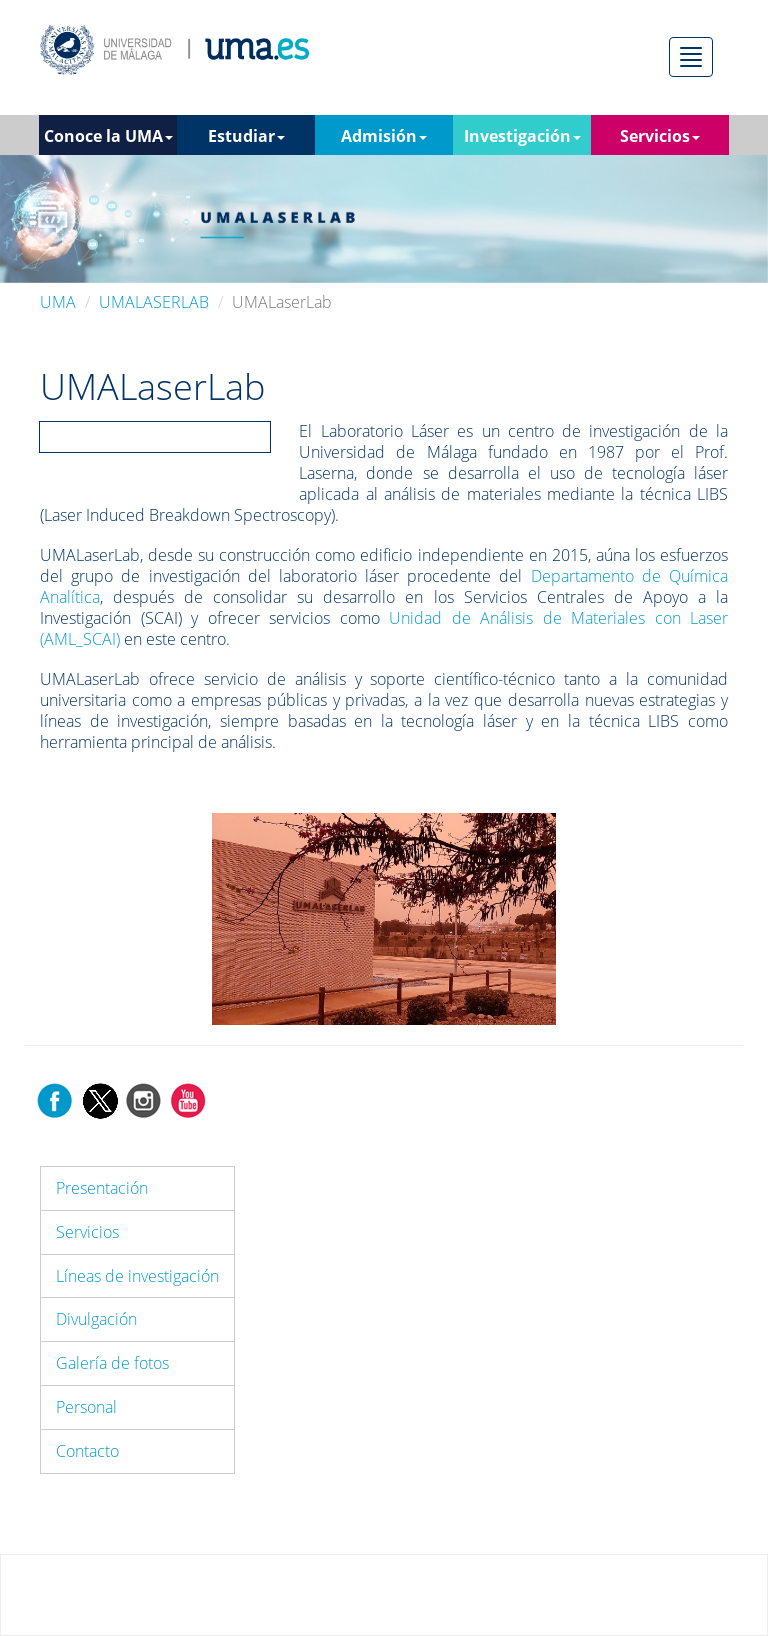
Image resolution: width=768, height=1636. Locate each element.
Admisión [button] (384, 136)
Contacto (87, 1451)
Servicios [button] (660, 136)
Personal (86, 1407)
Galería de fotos (112, 1363)
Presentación (102, 1188)
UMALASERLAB (154, 302)
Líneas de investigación (137, 1276)
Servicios (87, 1232)
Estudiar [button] (246, 136)
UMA (58, 302)
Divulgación (96, 1319)
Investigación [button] (522, 136)
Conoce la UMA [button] (108, 136)
